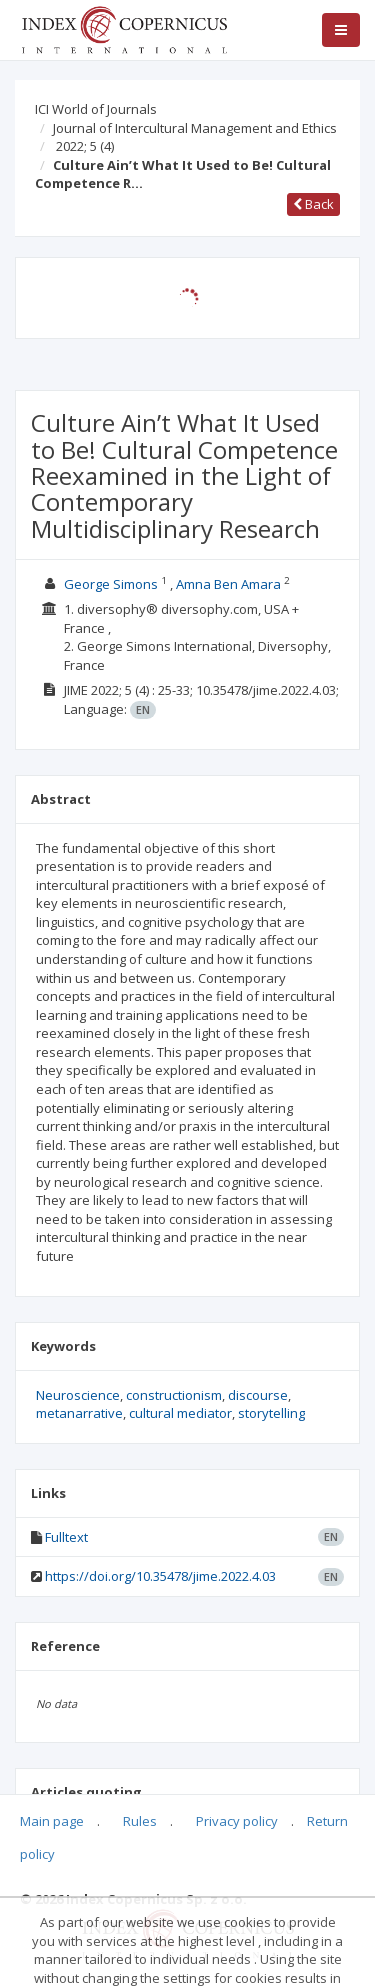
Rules (140, 1821)
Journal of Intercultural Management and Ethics (195, 128)
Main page (52, 1821)
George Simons (111, 584)
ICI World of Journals (96, 109)
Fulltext (66, 1537)
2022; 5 (85, 146)
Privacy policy (237, 1821)
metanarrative (79, 1413)
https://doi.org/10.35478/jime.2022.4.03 (160, 1576)
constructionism (174, 1395)
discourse (258, 1395)
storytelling (271, 1413)
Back (313, 204)
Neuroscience (78, 1395)
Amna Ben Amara (228, 584)
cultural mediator (180, 1413)
